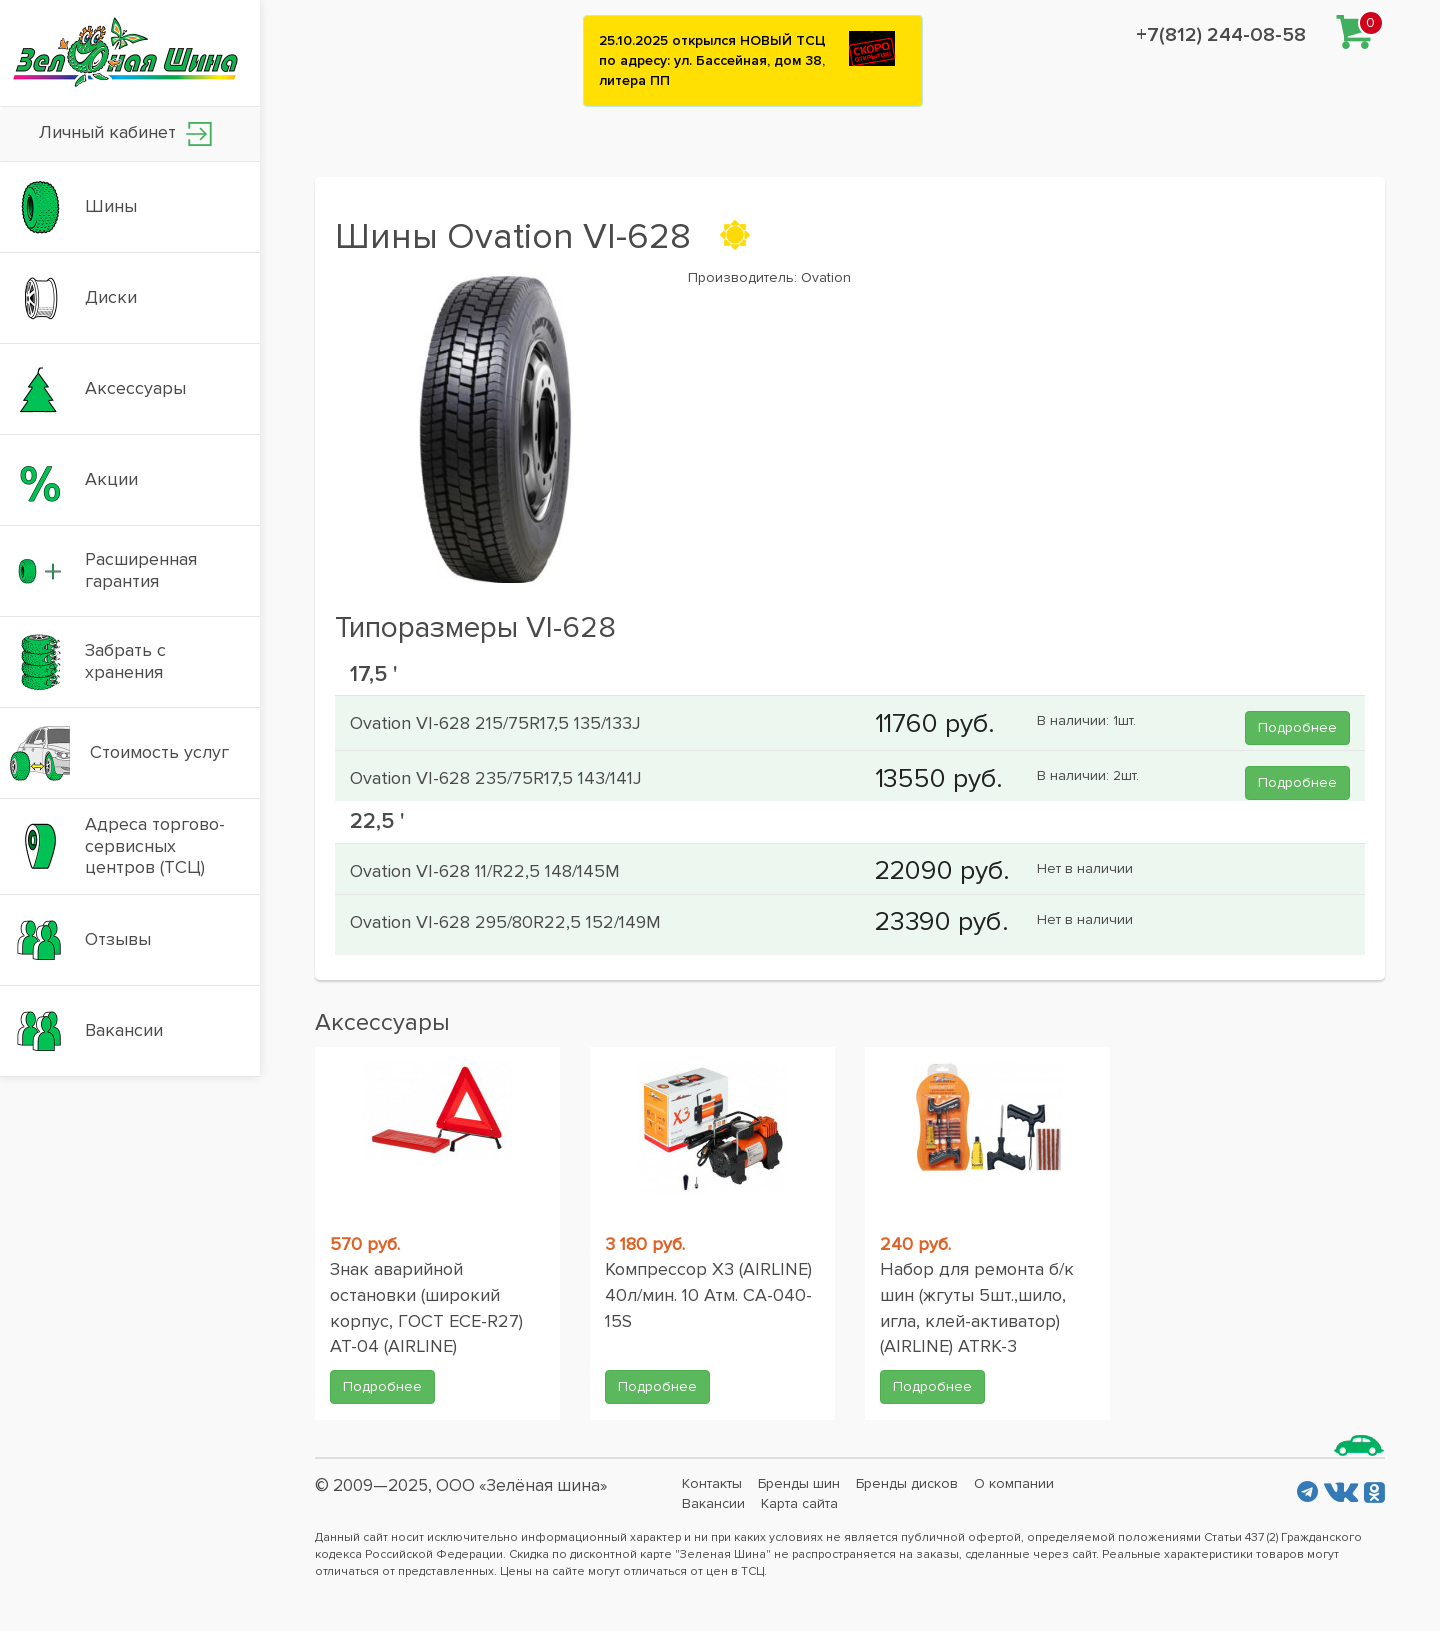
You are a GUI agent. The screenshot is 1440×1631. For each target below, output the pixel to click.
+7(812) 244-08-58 (1221, 35)
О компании (1014, 1483)
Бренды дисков (907, 1483)
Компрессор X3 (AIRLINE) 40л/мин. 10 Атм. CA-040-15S (708, 1294)
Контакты (712, 1483)
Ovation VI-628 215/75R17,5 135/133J (495, 723)
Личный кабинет (125, 133)
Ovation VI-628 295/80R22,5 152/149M (505, 922)
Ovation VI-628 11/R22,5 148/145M (485, 871)
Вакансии (713, 1503)
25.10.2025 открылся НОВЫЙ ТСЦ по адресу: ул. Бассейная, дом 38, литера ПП (712, 60)
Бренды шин (799, 1483)
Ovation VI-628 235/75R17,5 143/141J (496, 778)
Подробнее (1297, 727)
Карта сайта (799, 1503)
